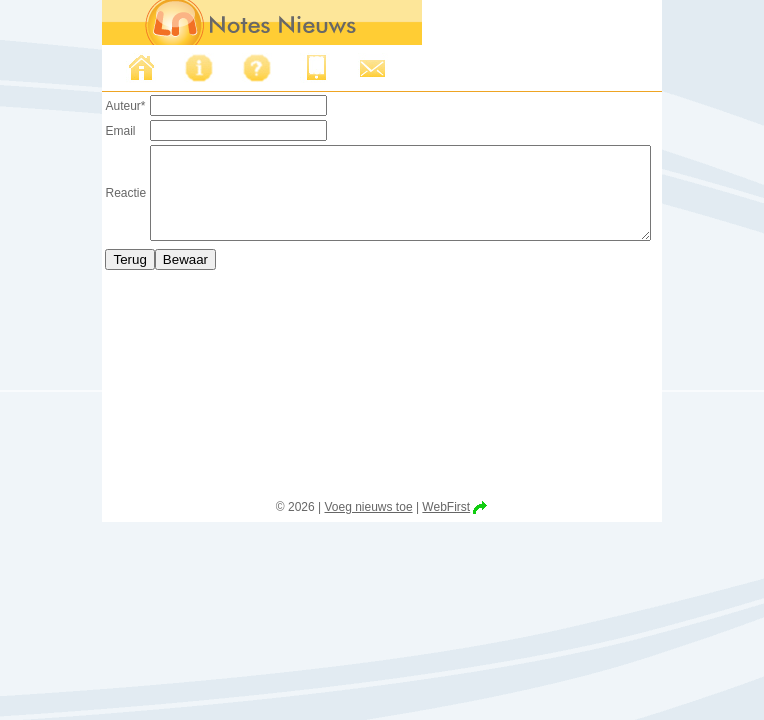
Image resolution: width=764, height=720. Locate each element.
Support (343, 68)
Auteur (95, 106)
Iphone (285, 68)
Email (90, 131)
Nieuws (111, 68)
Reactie (95, 202)
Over (169, 68)
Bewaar (155, 277)
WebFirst (446, 507)
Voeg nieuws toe (368, 507)
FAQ (227, 68)
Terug (99, 277)
